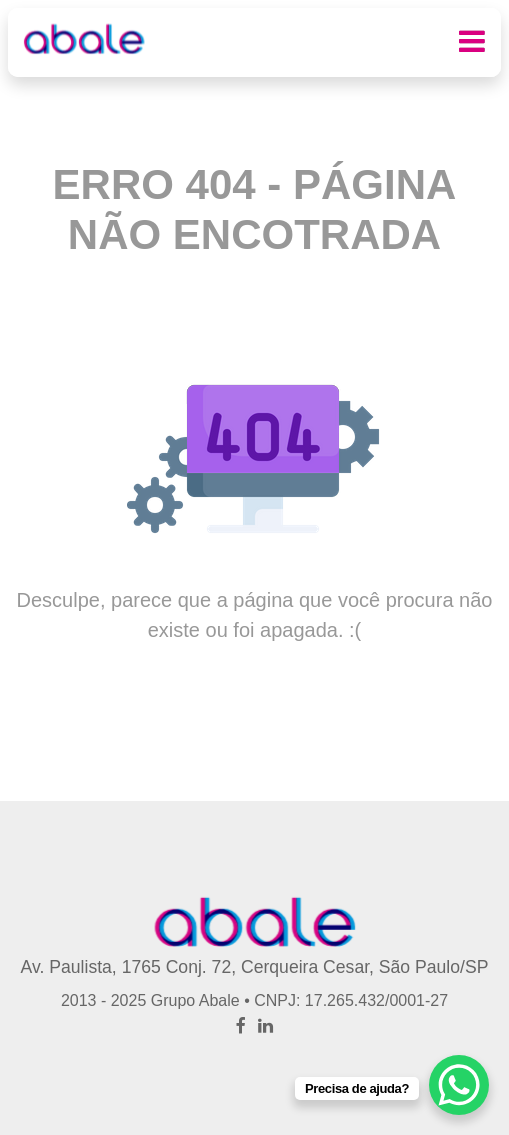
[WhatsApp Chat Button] (459, 1085)
